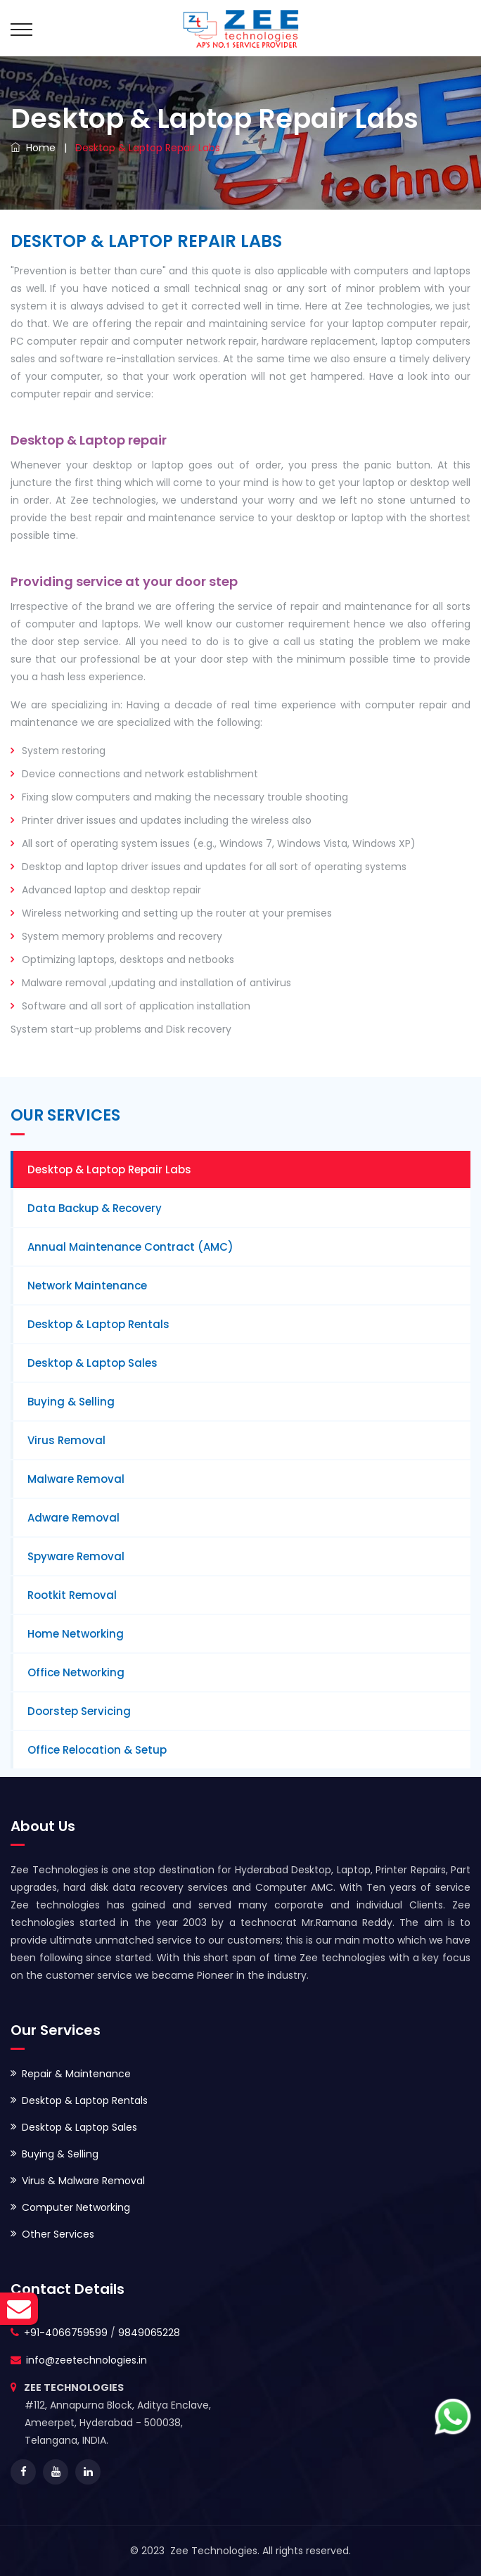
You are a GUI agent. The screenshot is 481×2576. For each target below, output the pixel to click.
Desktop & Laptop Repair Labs (109, 1169)
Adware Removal (73, 1517)
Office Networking (75, 1672)
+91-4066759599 (66, 2333)
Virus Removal (66, 1440)
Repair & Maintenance (76, 2074)
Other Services (58, 2234)
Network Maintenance (87, 1285)
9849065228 (149, 2333)
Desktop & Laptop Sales (92, 1363)
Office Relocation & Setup (97, 1749)
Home (33, 148)
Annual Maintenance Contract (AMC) (130, 1246)
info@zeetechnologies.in (86, 2360)
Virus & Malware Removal (83, 2181)
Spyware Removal (75, 1556)
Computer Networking (76, 2207)
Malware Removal (75, 1479)
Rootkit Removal (72, 1595)
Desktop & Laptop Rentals (98, 1324)
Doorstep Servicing (79, 1711)
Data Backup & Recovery (94, 1208)
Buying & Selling (71, 1401)
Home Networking (75, 1633)
